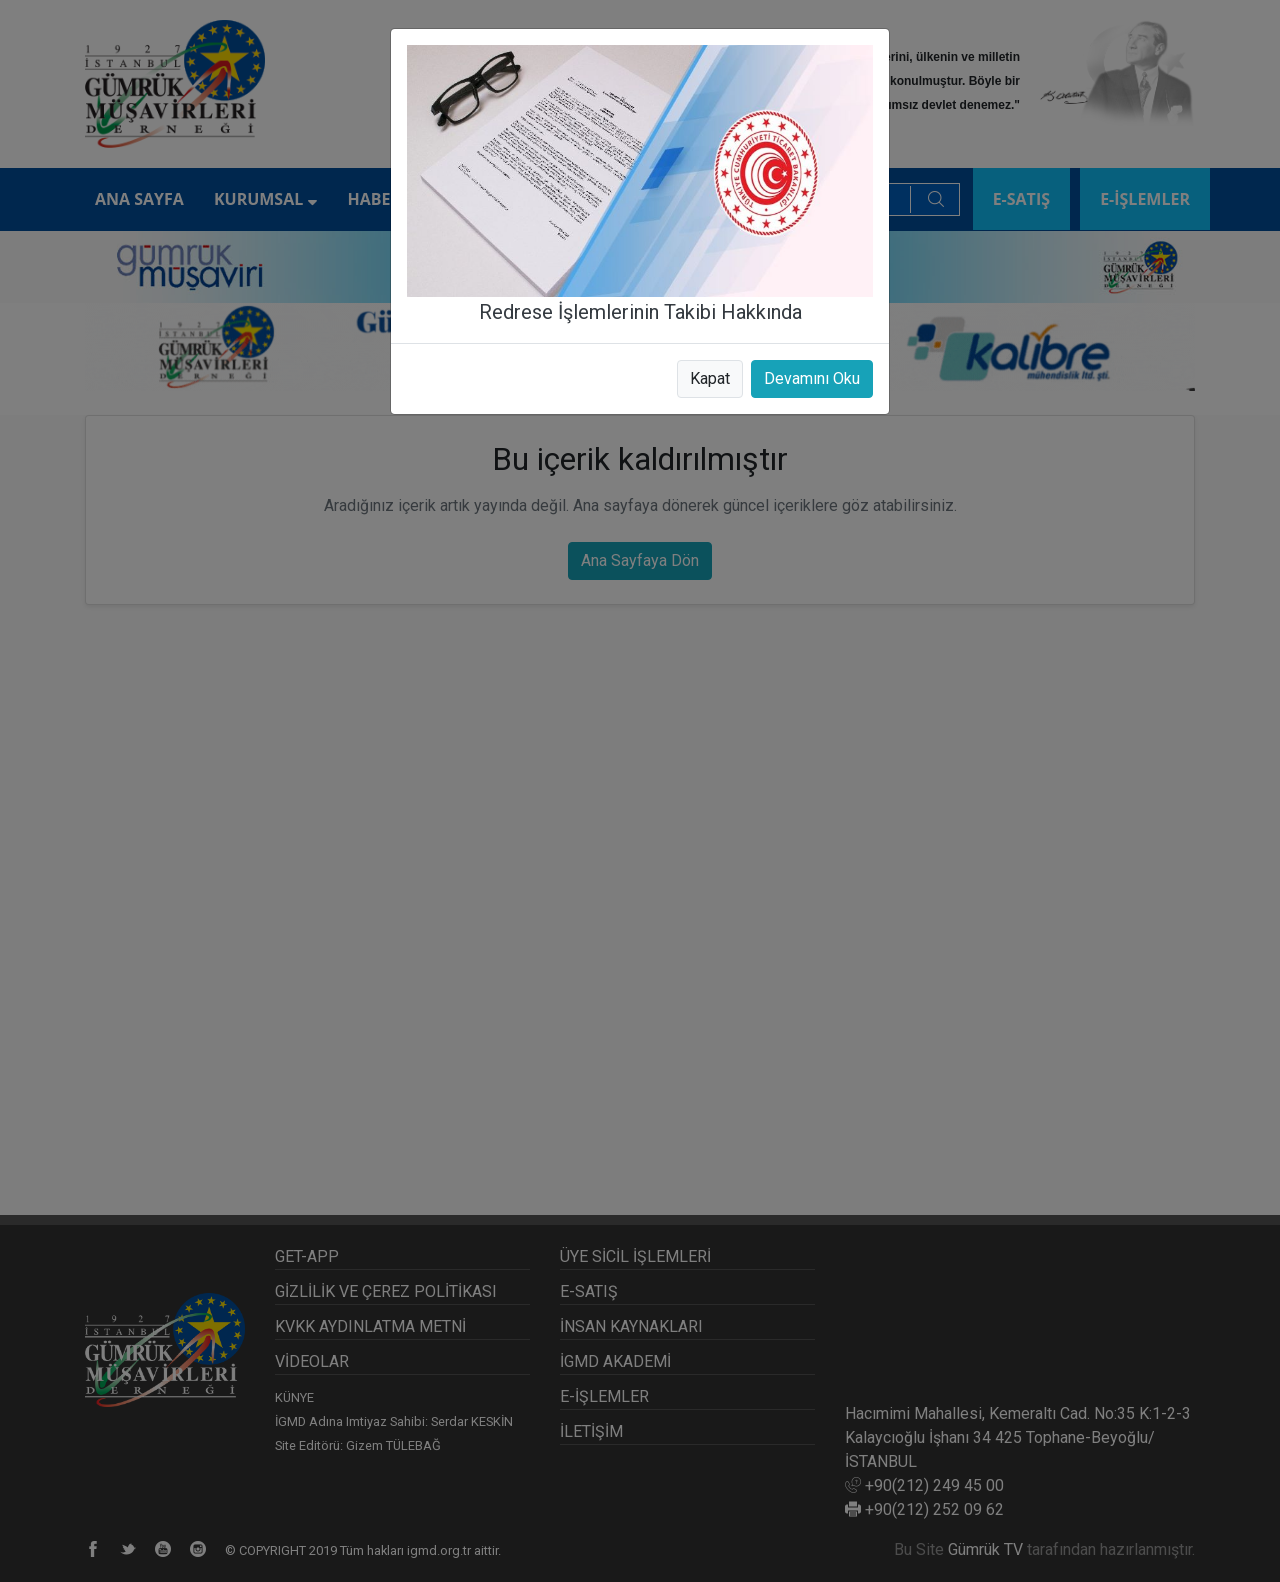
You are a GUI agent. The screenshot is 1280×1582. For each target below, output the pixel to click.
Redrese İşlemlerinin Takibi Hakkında (640, 312)
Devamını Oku (812, 378)
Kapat (710, 378)
